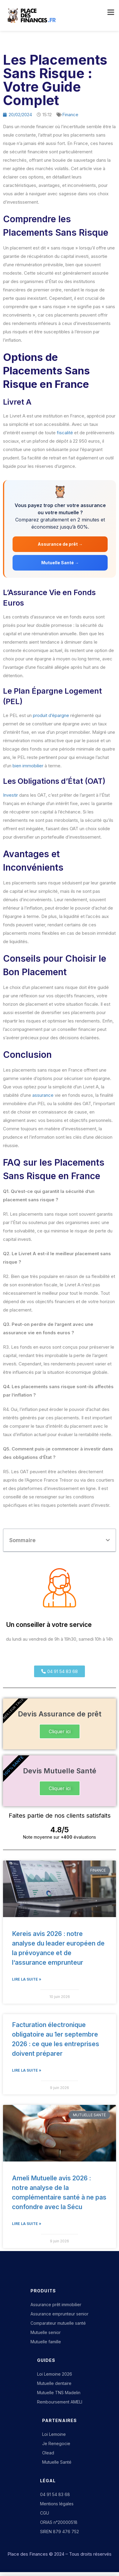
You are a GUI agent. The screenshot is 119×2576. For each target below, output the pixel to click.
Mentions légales (57, 2503)
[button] (108, 1540)
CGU (44, 2513)
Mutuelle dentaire (54, 2383)
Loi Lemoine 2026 (54, 2374)
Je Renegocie (56, 2443)
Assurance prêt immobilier (55, 2304)
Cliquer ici (60, 1731)
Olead (48, 2452)
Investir (10, 795)
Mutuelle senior (45, 2332)
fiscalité (65, 432)
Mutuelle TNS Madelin (58, 2392)
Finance (70, 114)
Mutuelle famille (45, 2341)
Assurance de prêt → (60, 544)
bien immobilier (28, 766)
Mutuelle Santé (56, 2462)
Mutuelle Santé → (60, 562)
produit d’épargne (51, 715)
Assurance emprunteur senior (59, 2313)
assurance (43, 1095)
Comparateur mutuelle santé (58, 2323)
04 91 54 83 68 (55, 2494)
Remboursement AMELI (59, 2401)
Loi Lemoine (54, 2434)
